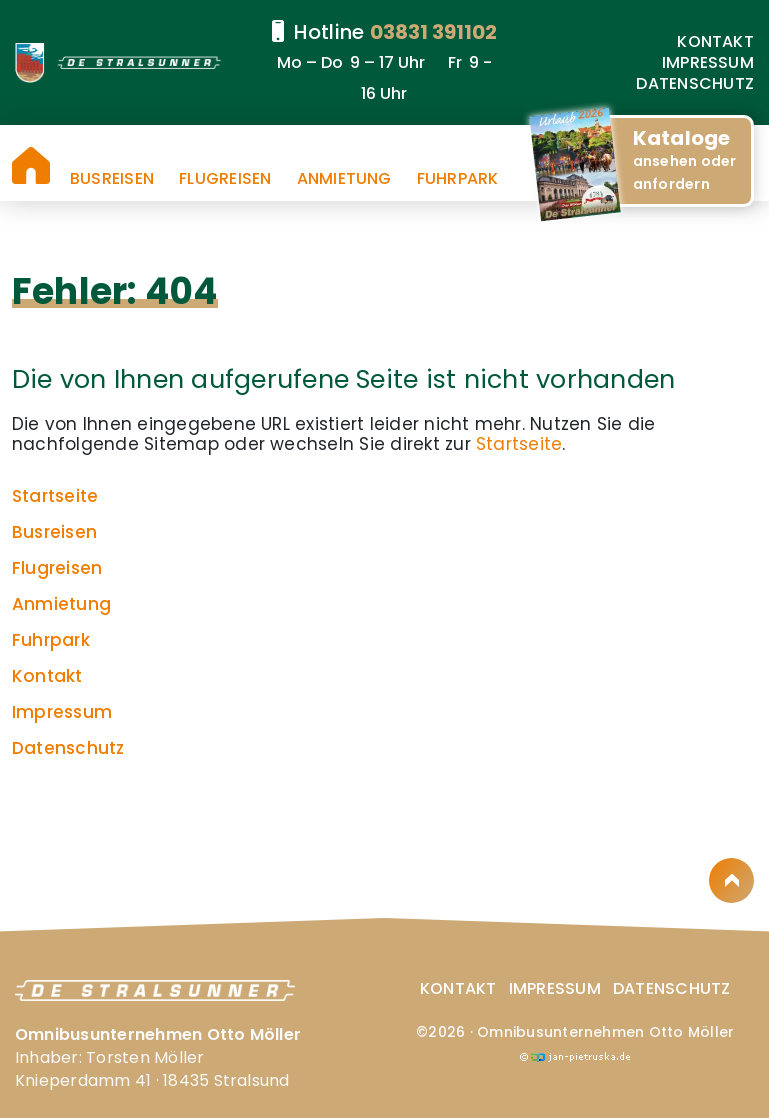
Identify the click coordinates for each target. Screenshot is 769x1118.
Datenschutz (695, 83)
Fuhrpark (458, 179)
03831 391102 (433, 32)
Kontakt (715, 41)
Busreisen (112, 179)
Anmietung (344, 179)
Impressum (708, 62)
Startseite (31, 165)
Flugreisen (225, 179)
